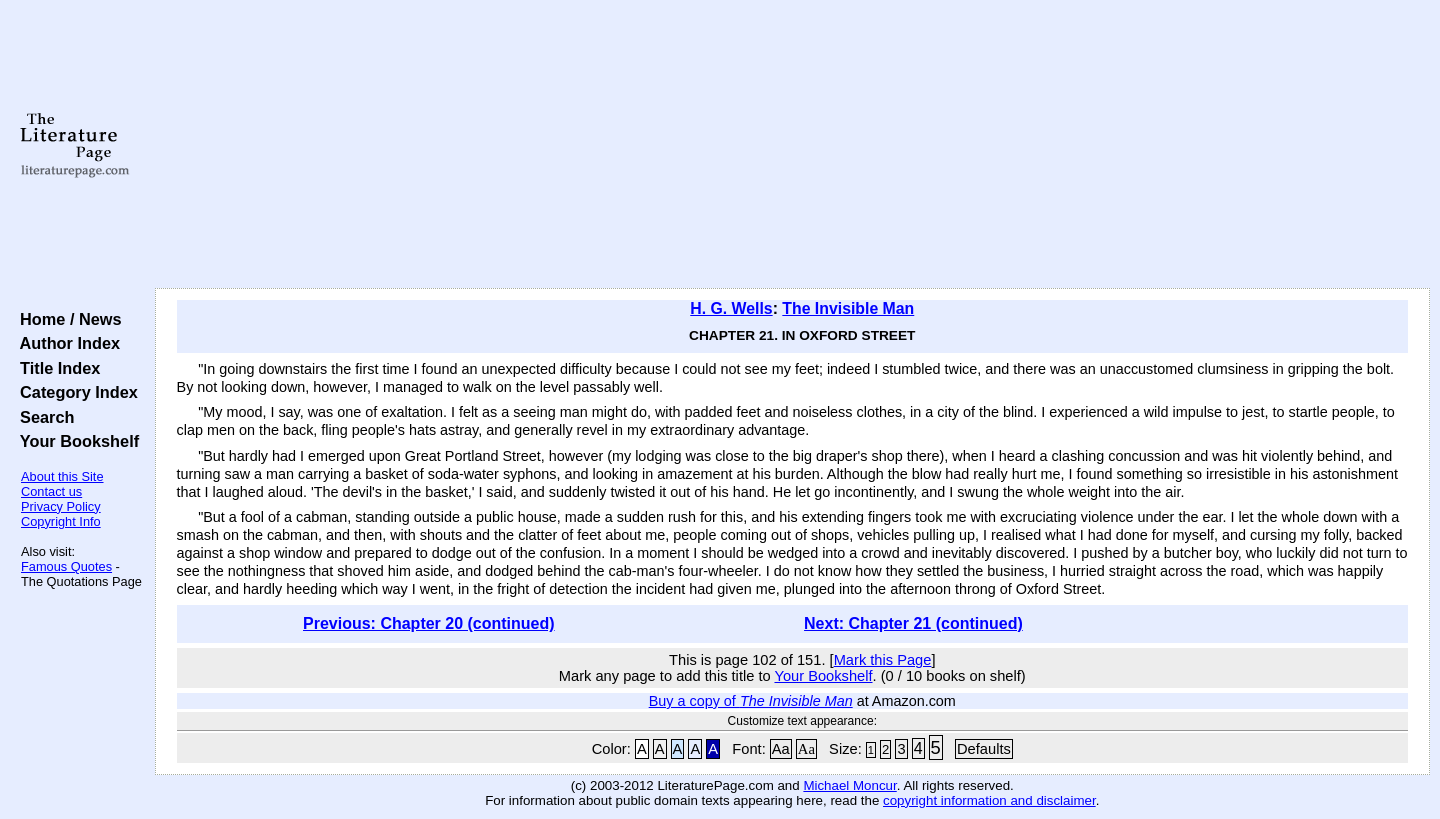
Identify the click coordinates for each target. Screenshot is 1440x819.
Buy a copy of (751, 701)
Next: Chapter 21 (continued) (913, 623)
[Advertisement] (792, 145)
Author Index (65, 343)
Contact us (51, 491)
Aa (781, 749)
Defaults (984, 749)
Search (42, 417)
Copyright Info (61, 521)
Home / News (66, 319)
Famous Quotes (66, 566)
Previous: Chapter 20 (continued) (429, 623)
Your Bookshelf (75, 441)
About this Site (62, 476)
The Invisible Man (848, 308)
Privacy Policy (61, 506)
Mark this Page (883, 660)
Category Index (74, 392)
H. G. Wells (731, 308)
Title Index (55, 368)
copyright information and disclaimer (989, 800)
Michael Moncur (849, 785)
